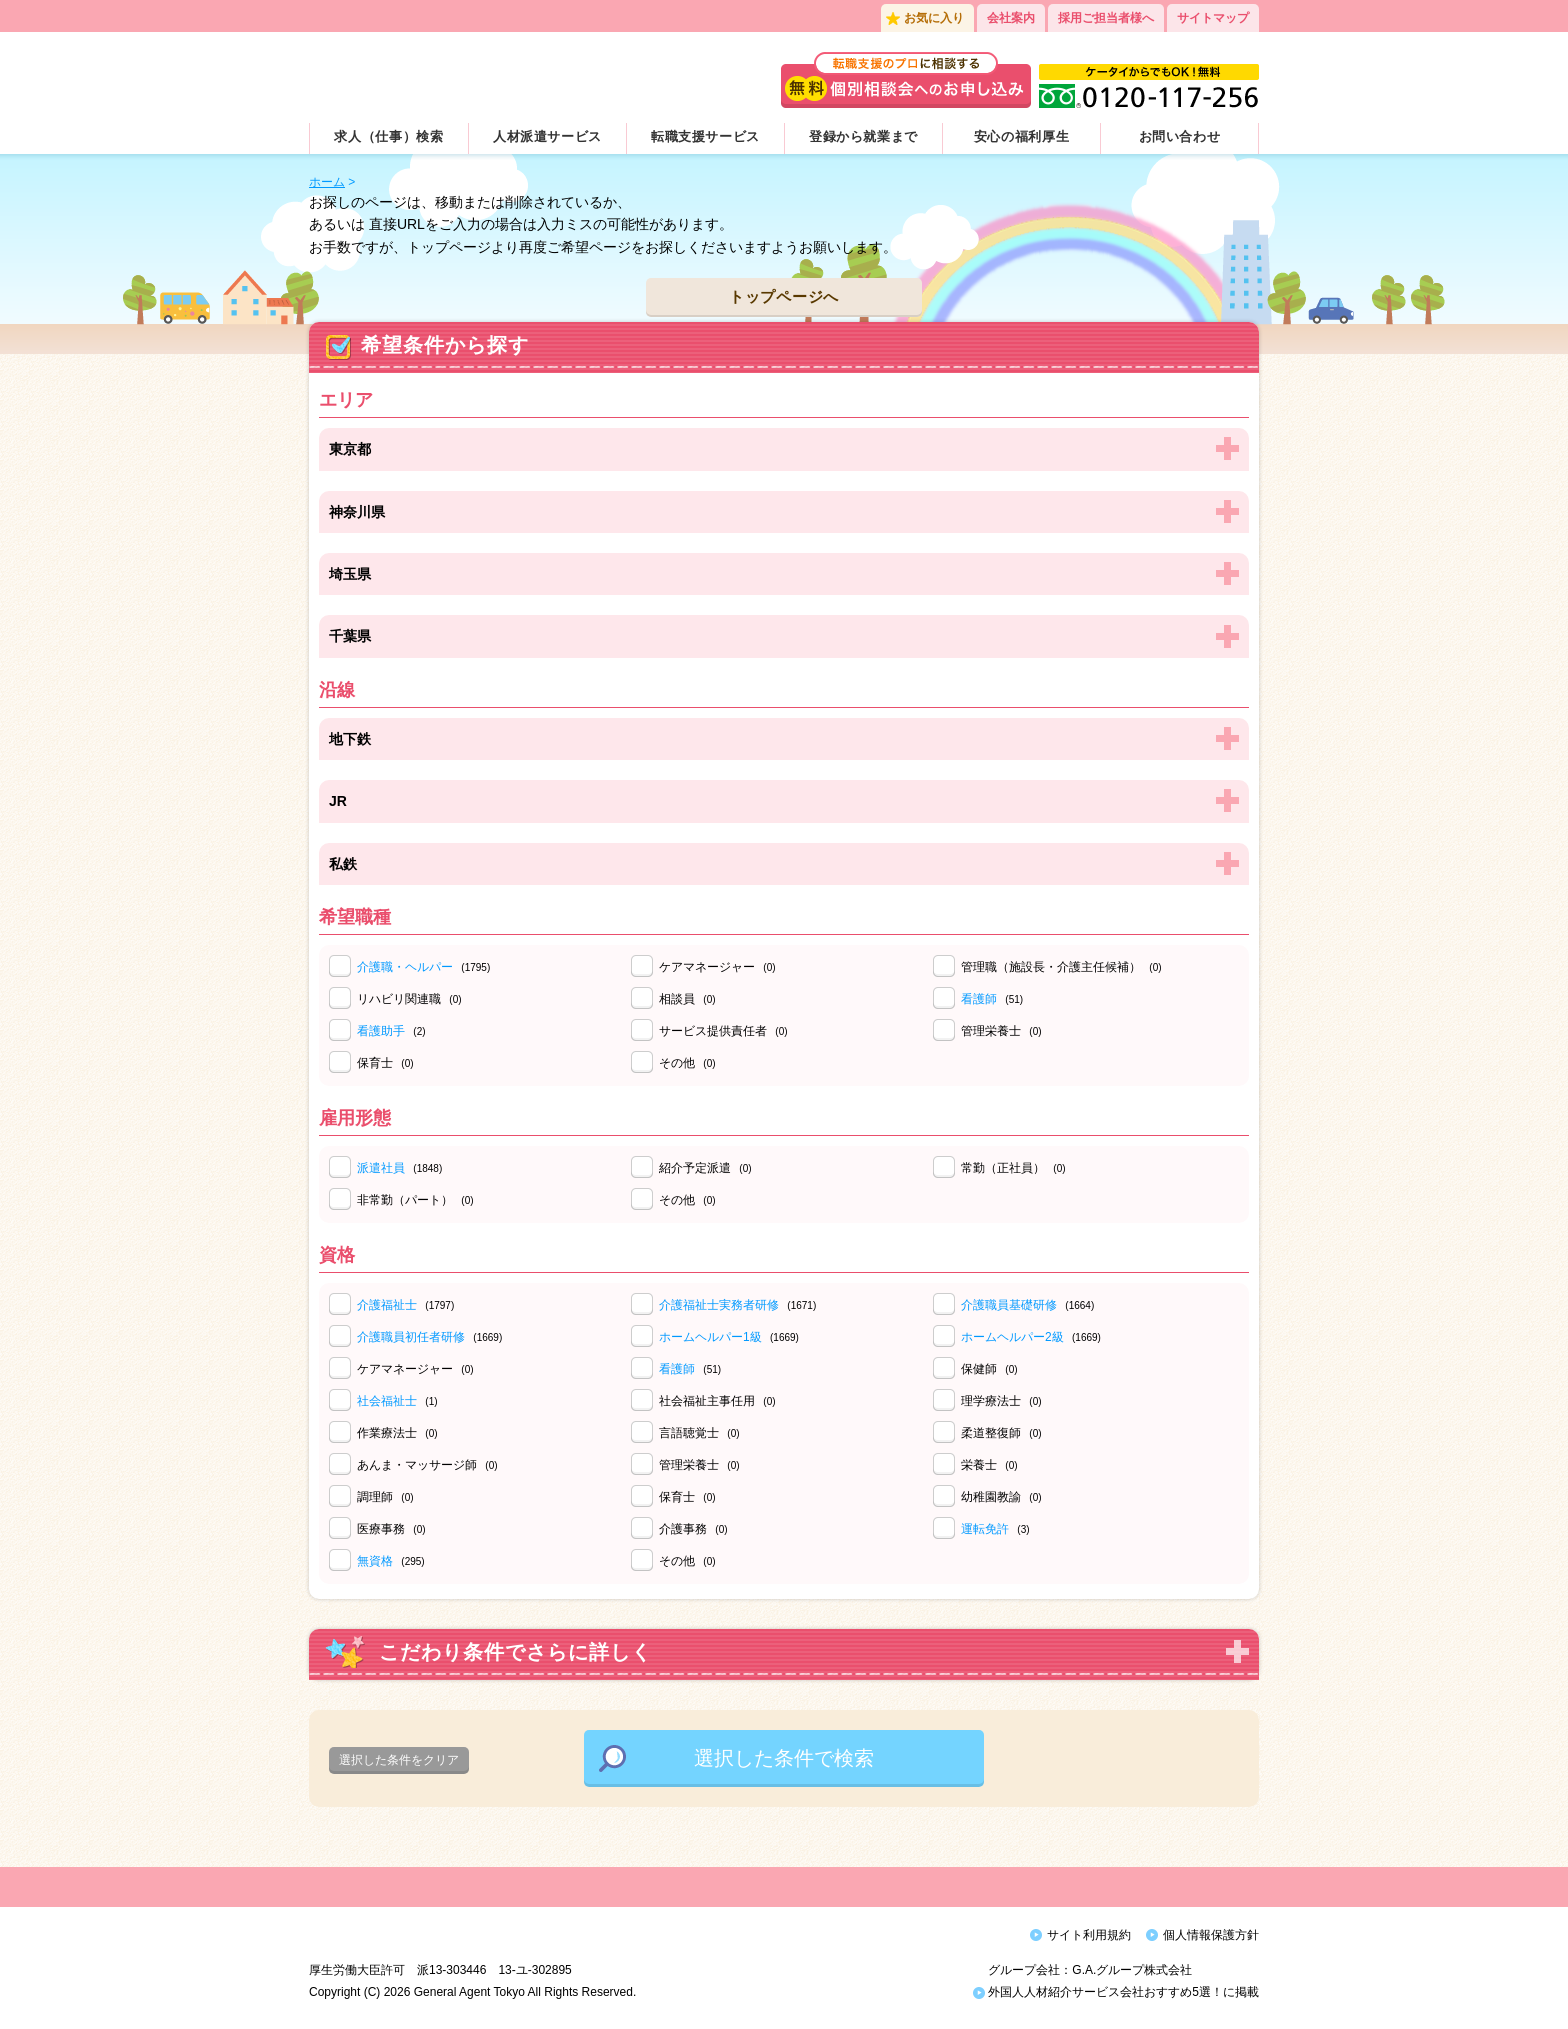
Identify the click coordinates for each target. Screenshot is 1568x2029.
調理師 (385, 1497)
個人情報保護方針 (1211, 1935)
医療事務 (391, 1529)
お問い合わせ (1180, 136)
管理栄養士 (1001, 1031)
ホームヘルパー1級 (710, 1337)
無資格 (375, 1561)
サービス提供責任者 (723, 1031)
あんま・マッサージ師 (427, 1465)
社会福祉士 (387, 1401)
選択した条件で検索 (784, 1758)
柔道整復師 (1001, 1433)
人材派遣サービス (547, 136)
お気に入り (934, 18)
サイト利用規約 (1089, 1935)
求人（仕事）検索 (388, 136)
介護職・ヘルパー (405, 967)
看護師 (979, 999)
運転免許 (985, 1529)
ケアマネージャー (717, 967)
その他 (687, 1063)
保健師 (989, 1369)
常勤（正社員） (1013, 1168)
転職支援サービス (705, 136)
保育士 (385, 1063)
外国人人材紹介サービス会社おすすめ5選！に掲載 (1116, 1997)
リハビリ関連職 (409, 999)
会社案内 (1011, 18)
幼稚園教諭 (1001, 1497)
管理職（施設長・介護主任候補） (1061, 967)
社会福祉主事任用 (717, 1401)
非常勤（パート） (415, 1200)
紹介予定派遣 (705, 1168)
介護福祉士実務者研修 (719, 1305)
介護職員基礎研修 (1009, 1305)
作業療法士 (397, 1433)
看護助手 (381, 1031)
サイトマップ (1213, 18)
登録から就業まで (863, 136)
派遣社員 (381, 1168)
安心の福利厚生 (1022, 136)
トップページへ (784, 296)
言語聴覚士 (699, 1433)
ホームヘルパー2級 (1012, 1337)
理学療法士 (1001, 1401)
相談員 (687, 999)
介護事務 (693, 1529)
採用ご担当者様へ (1106, 18)
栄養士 (989, 1465)
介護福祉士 (387, 1305)
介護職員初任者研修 (411, 1337)
